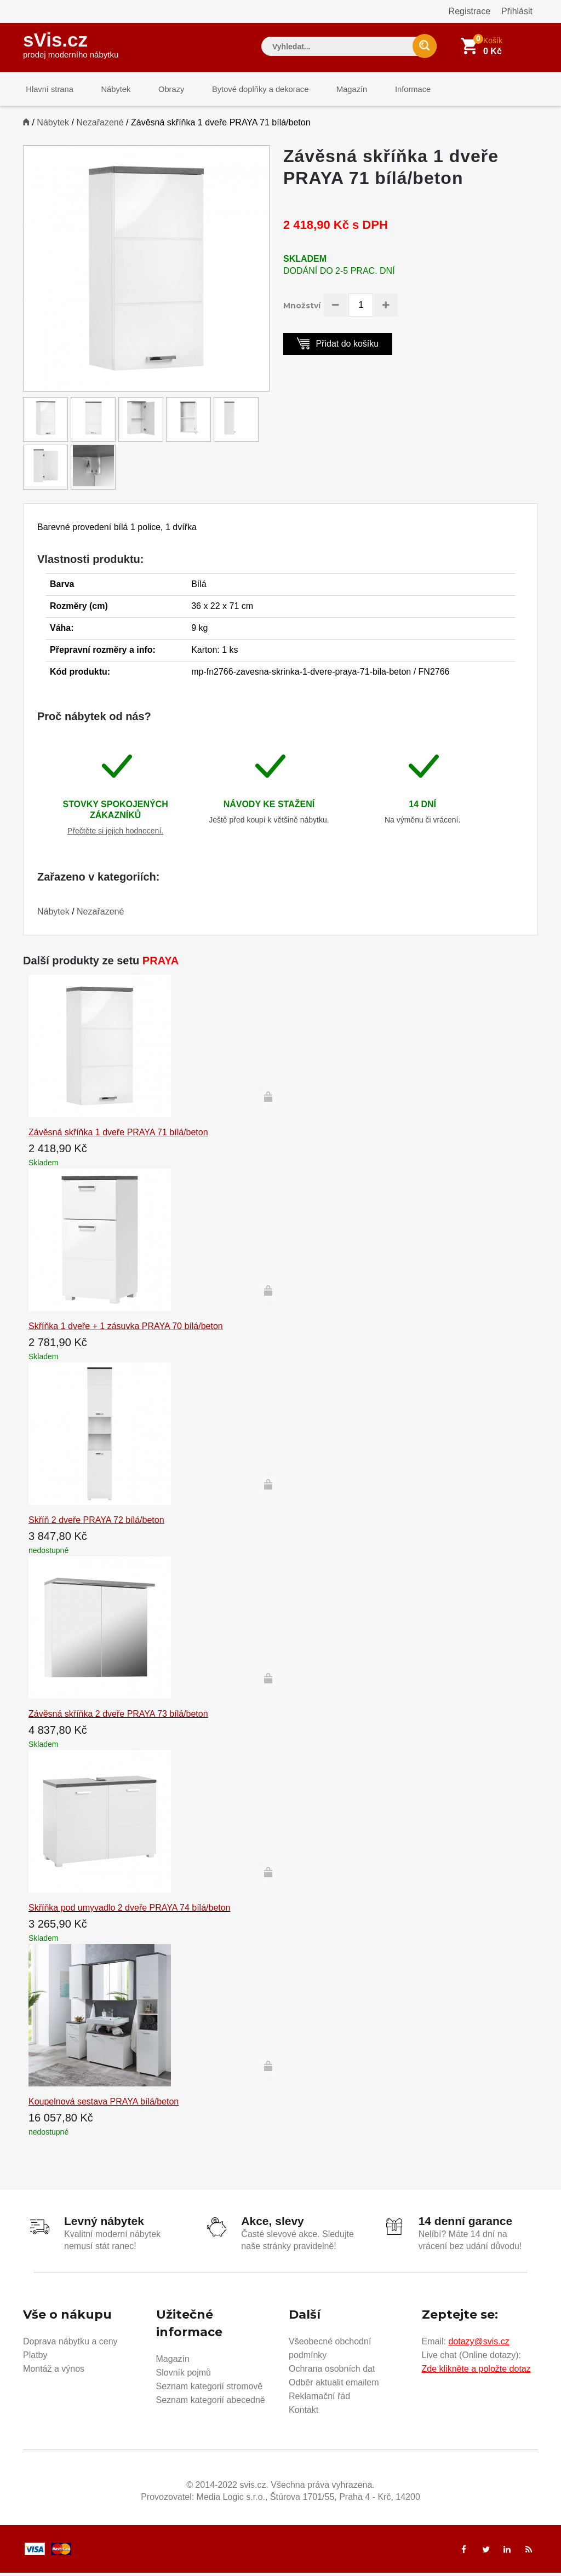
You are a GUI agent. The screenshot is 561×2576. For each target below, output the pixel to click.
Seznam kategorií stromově (209, 2389)
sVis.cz (70, 43)
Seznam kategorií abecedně (210, 2403)
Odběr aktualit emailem (334, 2385)
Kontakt (303, 2413)
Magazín (330, 90)
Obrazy (158, 90)
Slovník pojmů (183, 2376)
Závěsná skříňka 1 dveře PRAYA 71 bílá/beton (118, 1136)
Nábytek (108, 90)
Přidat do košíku (338, 347)
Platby (35, 2358)
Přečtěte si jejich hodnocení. (115, 834)
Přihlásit (517, 11)
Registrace (469, 11)
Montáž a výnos (53, 2372)
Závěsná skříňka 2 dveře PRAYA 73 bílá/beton (118, 1717)
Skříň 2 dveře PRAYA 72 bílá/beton (96, 1523)
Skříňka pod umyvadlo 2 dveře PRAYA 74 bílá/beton (129, 1911)
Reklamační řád (319, 2399)
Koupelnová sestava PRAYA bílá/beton (103, 2105)
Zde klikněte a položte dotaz (476, 2372)
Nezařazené (99, 126)
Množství (301, 310)
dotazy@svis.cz (478, 2344)
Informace (386, 90)
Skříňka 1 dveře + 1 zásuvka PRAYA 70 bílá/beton (125, 1330)
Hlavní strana (47, 90)
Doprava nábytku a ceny (70, 2344)
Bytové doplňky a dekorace (243, 90)
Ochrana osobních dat (332, 2372)
